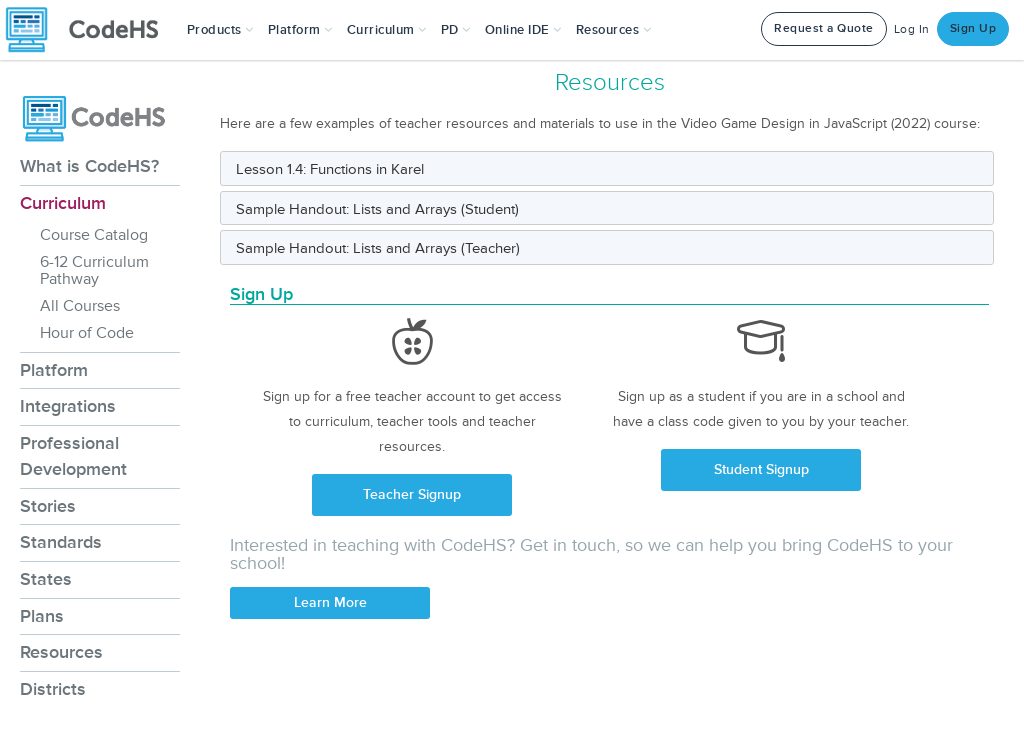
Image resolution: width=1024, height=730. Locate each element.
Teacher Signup (412, 494)
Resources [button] (614, 30)
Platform (54, 370)
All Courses (80, 306)
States (46, 579)
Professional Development (73, 456)
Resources (61, 652)
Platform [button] (300, 30)
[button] (220, 30)
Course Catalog (94, 235)
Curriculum (63, 203)
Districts (53, 689)
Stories (48, 506)
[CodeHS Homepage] (90, 30)
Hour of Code (87, 333)
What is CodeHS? (89, 166)
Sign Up (973, 28)
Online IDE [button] (523, 30)
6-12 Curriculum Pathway (94, 270)
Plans (42, 616)
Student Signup (761, 469)
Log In (912, 29)
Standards (61, 542)
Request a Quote (824, 28)
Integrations (68, 406)
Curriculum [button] (387, 30)
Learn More (330, 602)
